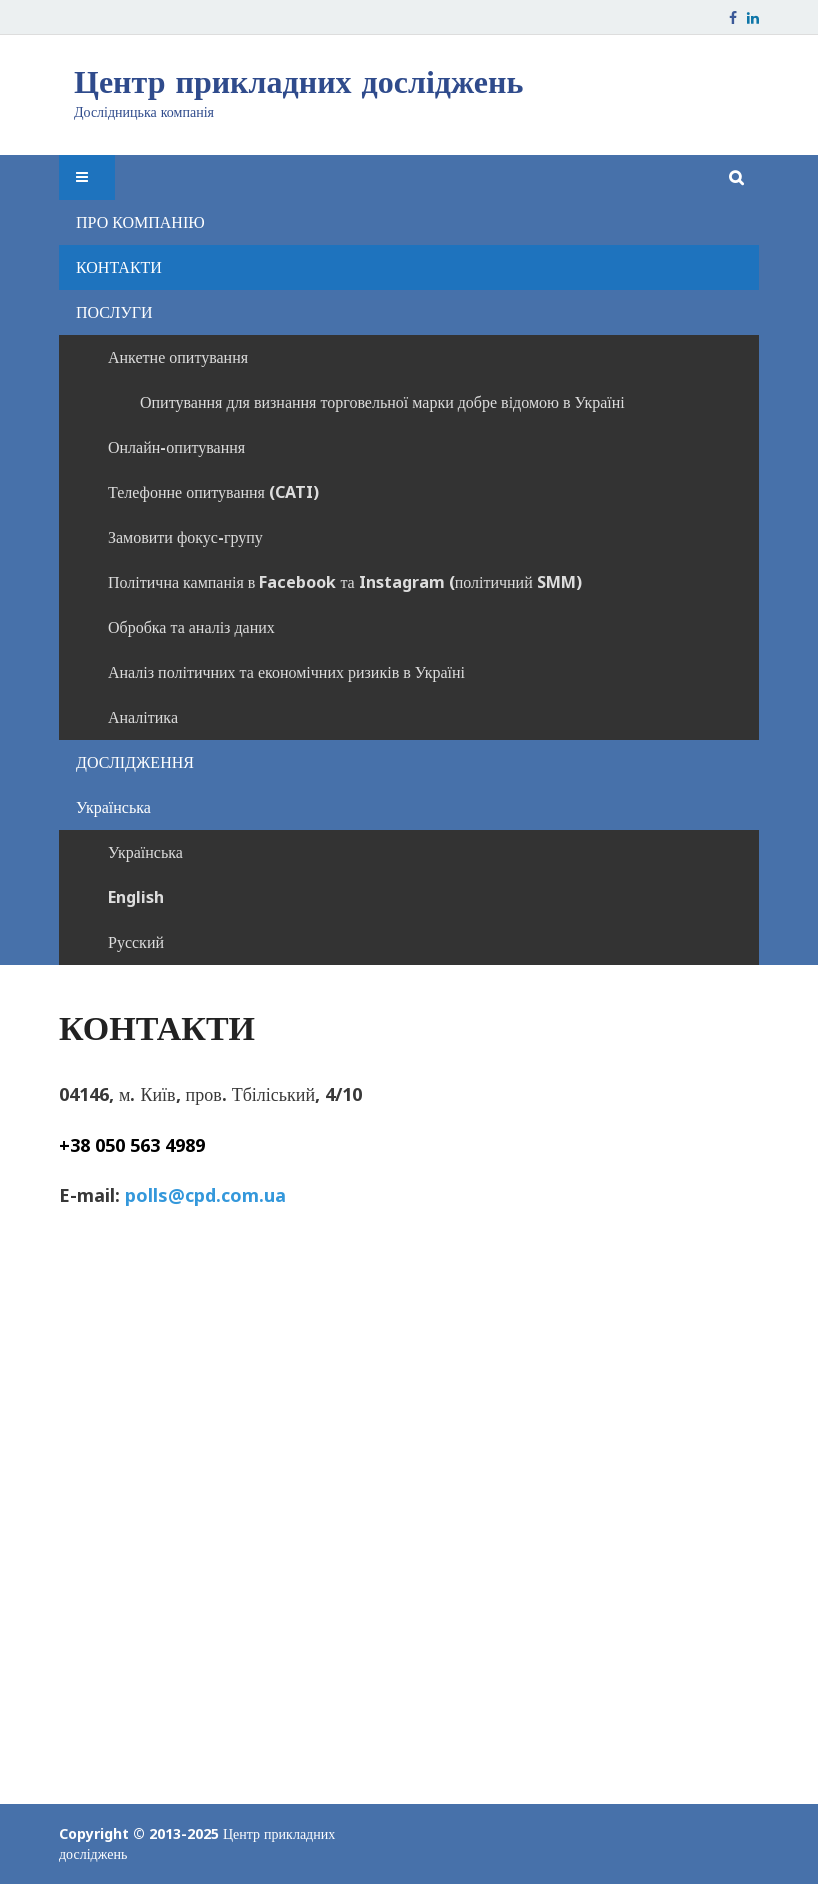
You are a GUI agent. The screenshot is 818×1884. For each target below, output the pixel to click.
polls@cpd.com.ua (205, 1195)
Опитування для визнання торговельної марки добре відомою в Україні (382, 402)
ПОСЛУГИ (114, 312)
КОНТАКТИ (119, 267)
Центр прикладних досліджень (298, 81)
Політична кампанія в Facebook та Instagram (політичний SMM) (345, 582)
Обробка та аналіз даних (191, 627)
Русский (136, 942)
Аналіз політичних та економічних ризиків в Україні (286, 672)
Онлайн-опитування (176, 447)
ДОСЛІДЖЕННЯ (135, 762)
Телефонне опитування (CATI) (213, 492)
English (136, 897)
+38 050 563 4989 (132, 1145)
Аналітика (143, 717)
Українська (113, 807)
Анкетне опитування (178, 357)
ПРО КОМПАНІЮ (140, 222)
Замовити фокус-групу (185, 537)
